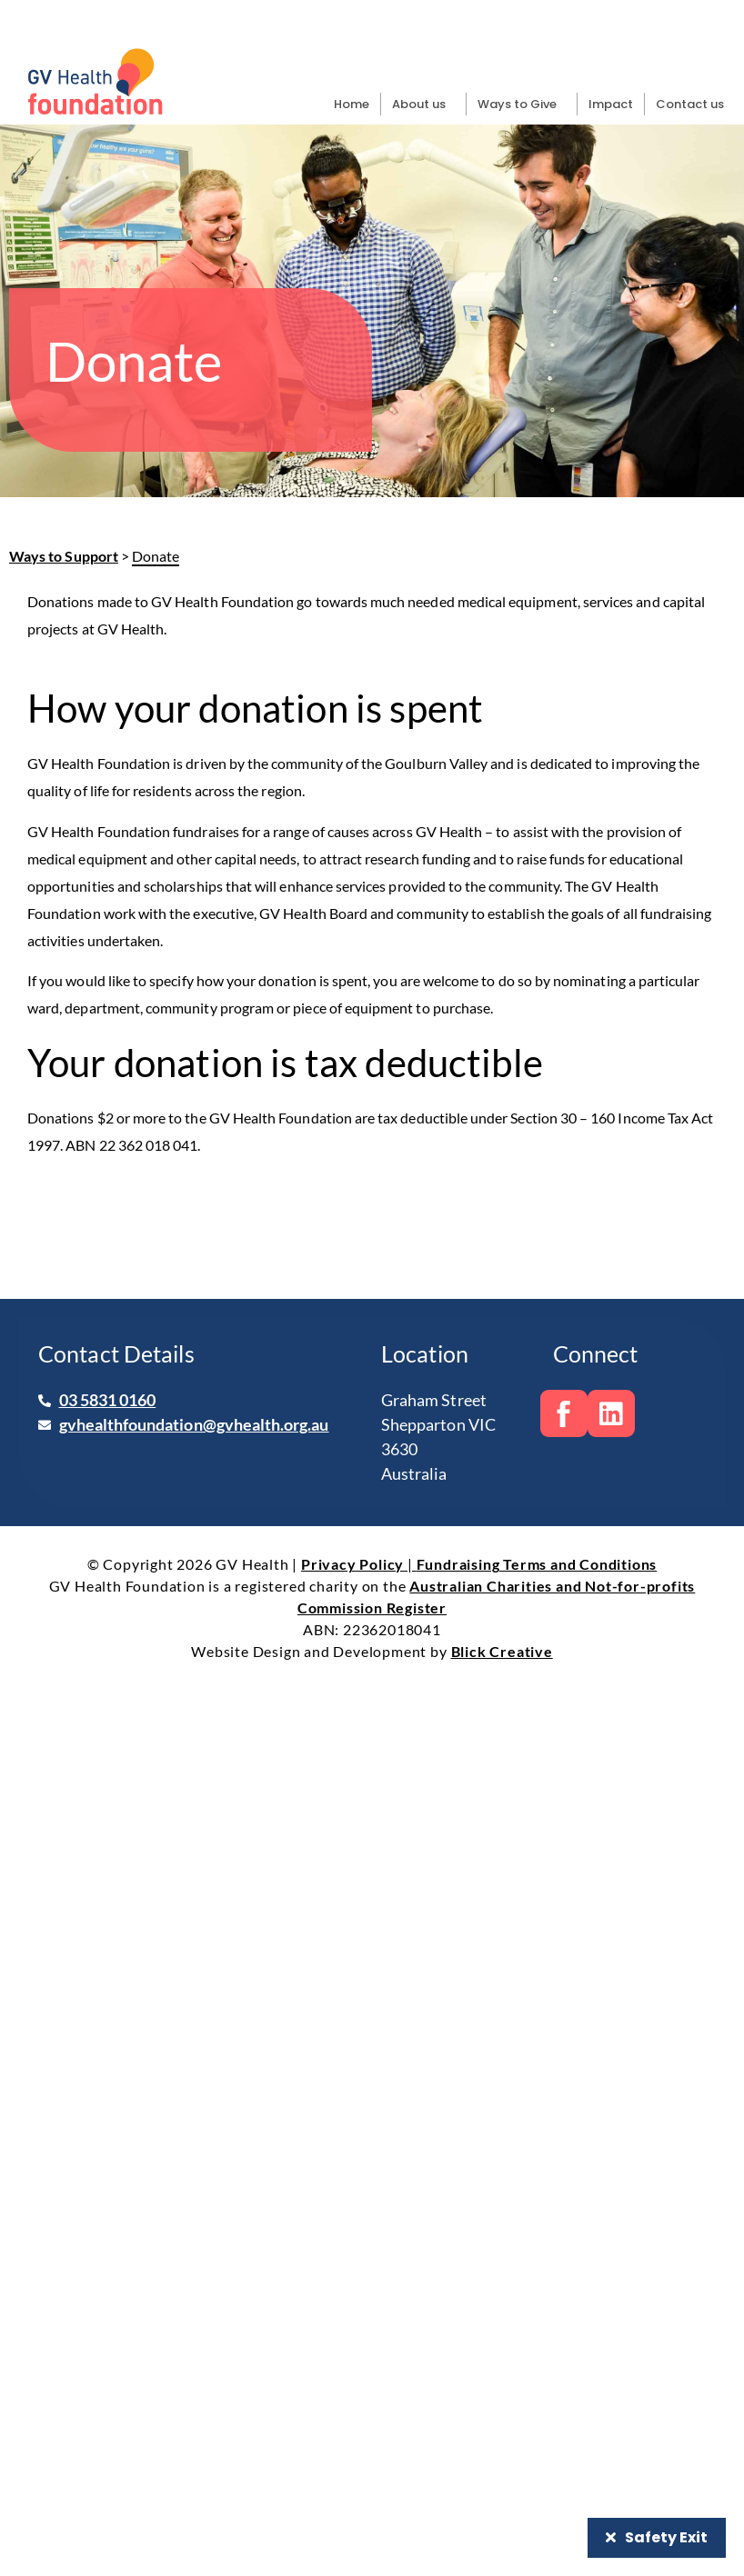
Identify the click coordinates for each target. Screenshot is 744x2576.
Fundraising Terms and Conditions (537, 1564)
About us (423, 104)
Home (351, 104)
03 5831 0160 (107, 1400)
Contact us (690, 104)
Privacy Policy (352, 1564)
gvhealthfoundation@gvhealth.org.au (194, 1424)
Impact (610, 104)
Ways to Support (63, 555)
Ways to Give (522, 104)
